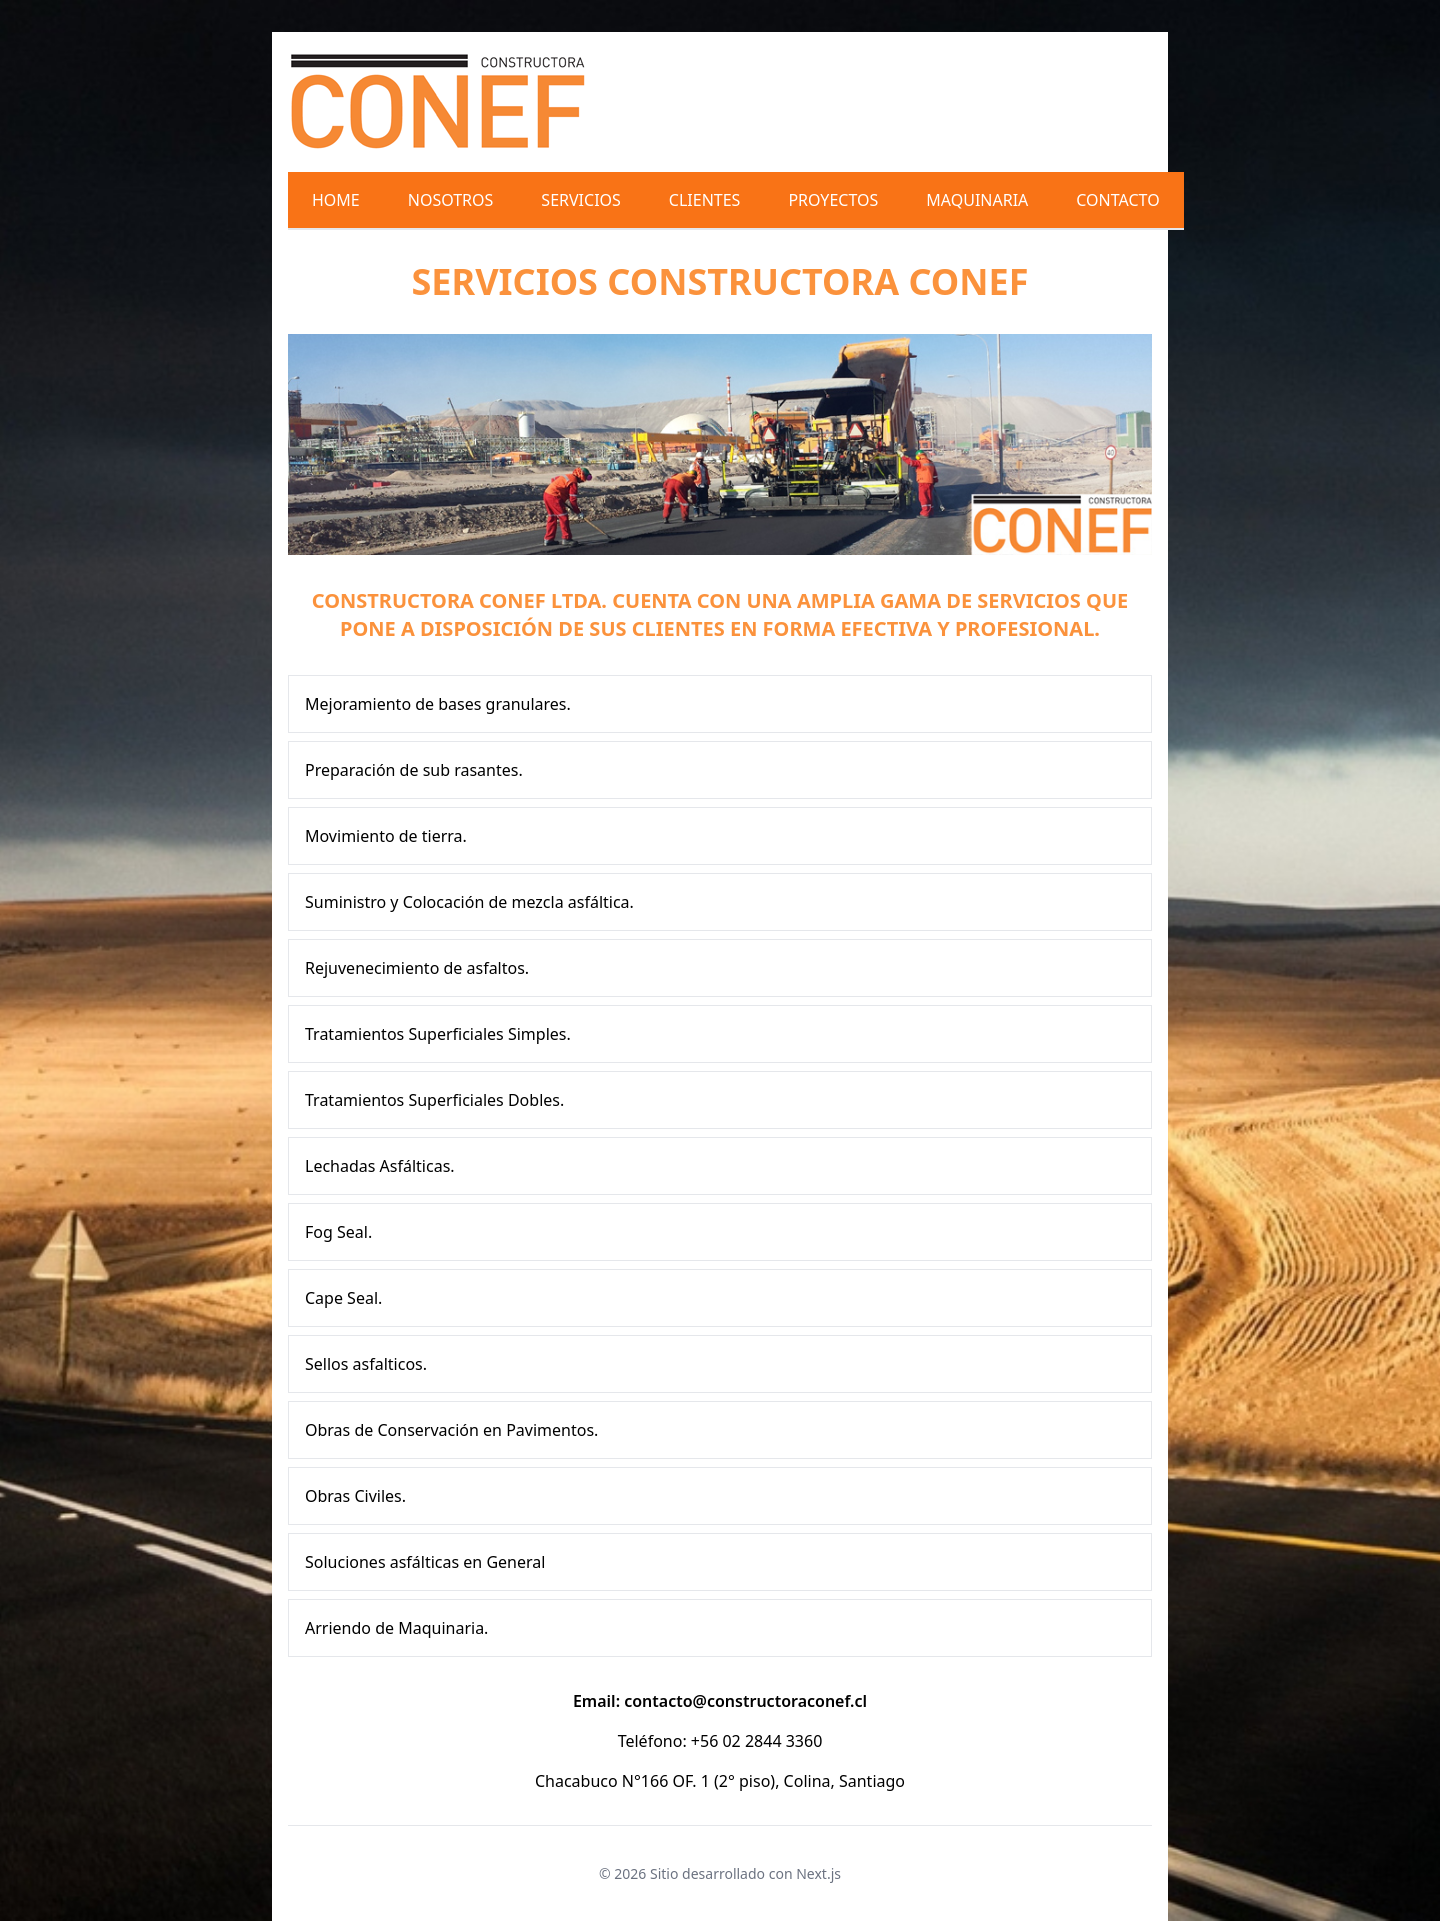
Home (336, 200)
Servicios (580, 200)
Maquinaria (977, 200)
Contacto (1117, 200)
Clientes (705, 200)
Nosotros (451, 200)
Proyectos (833, 200)
